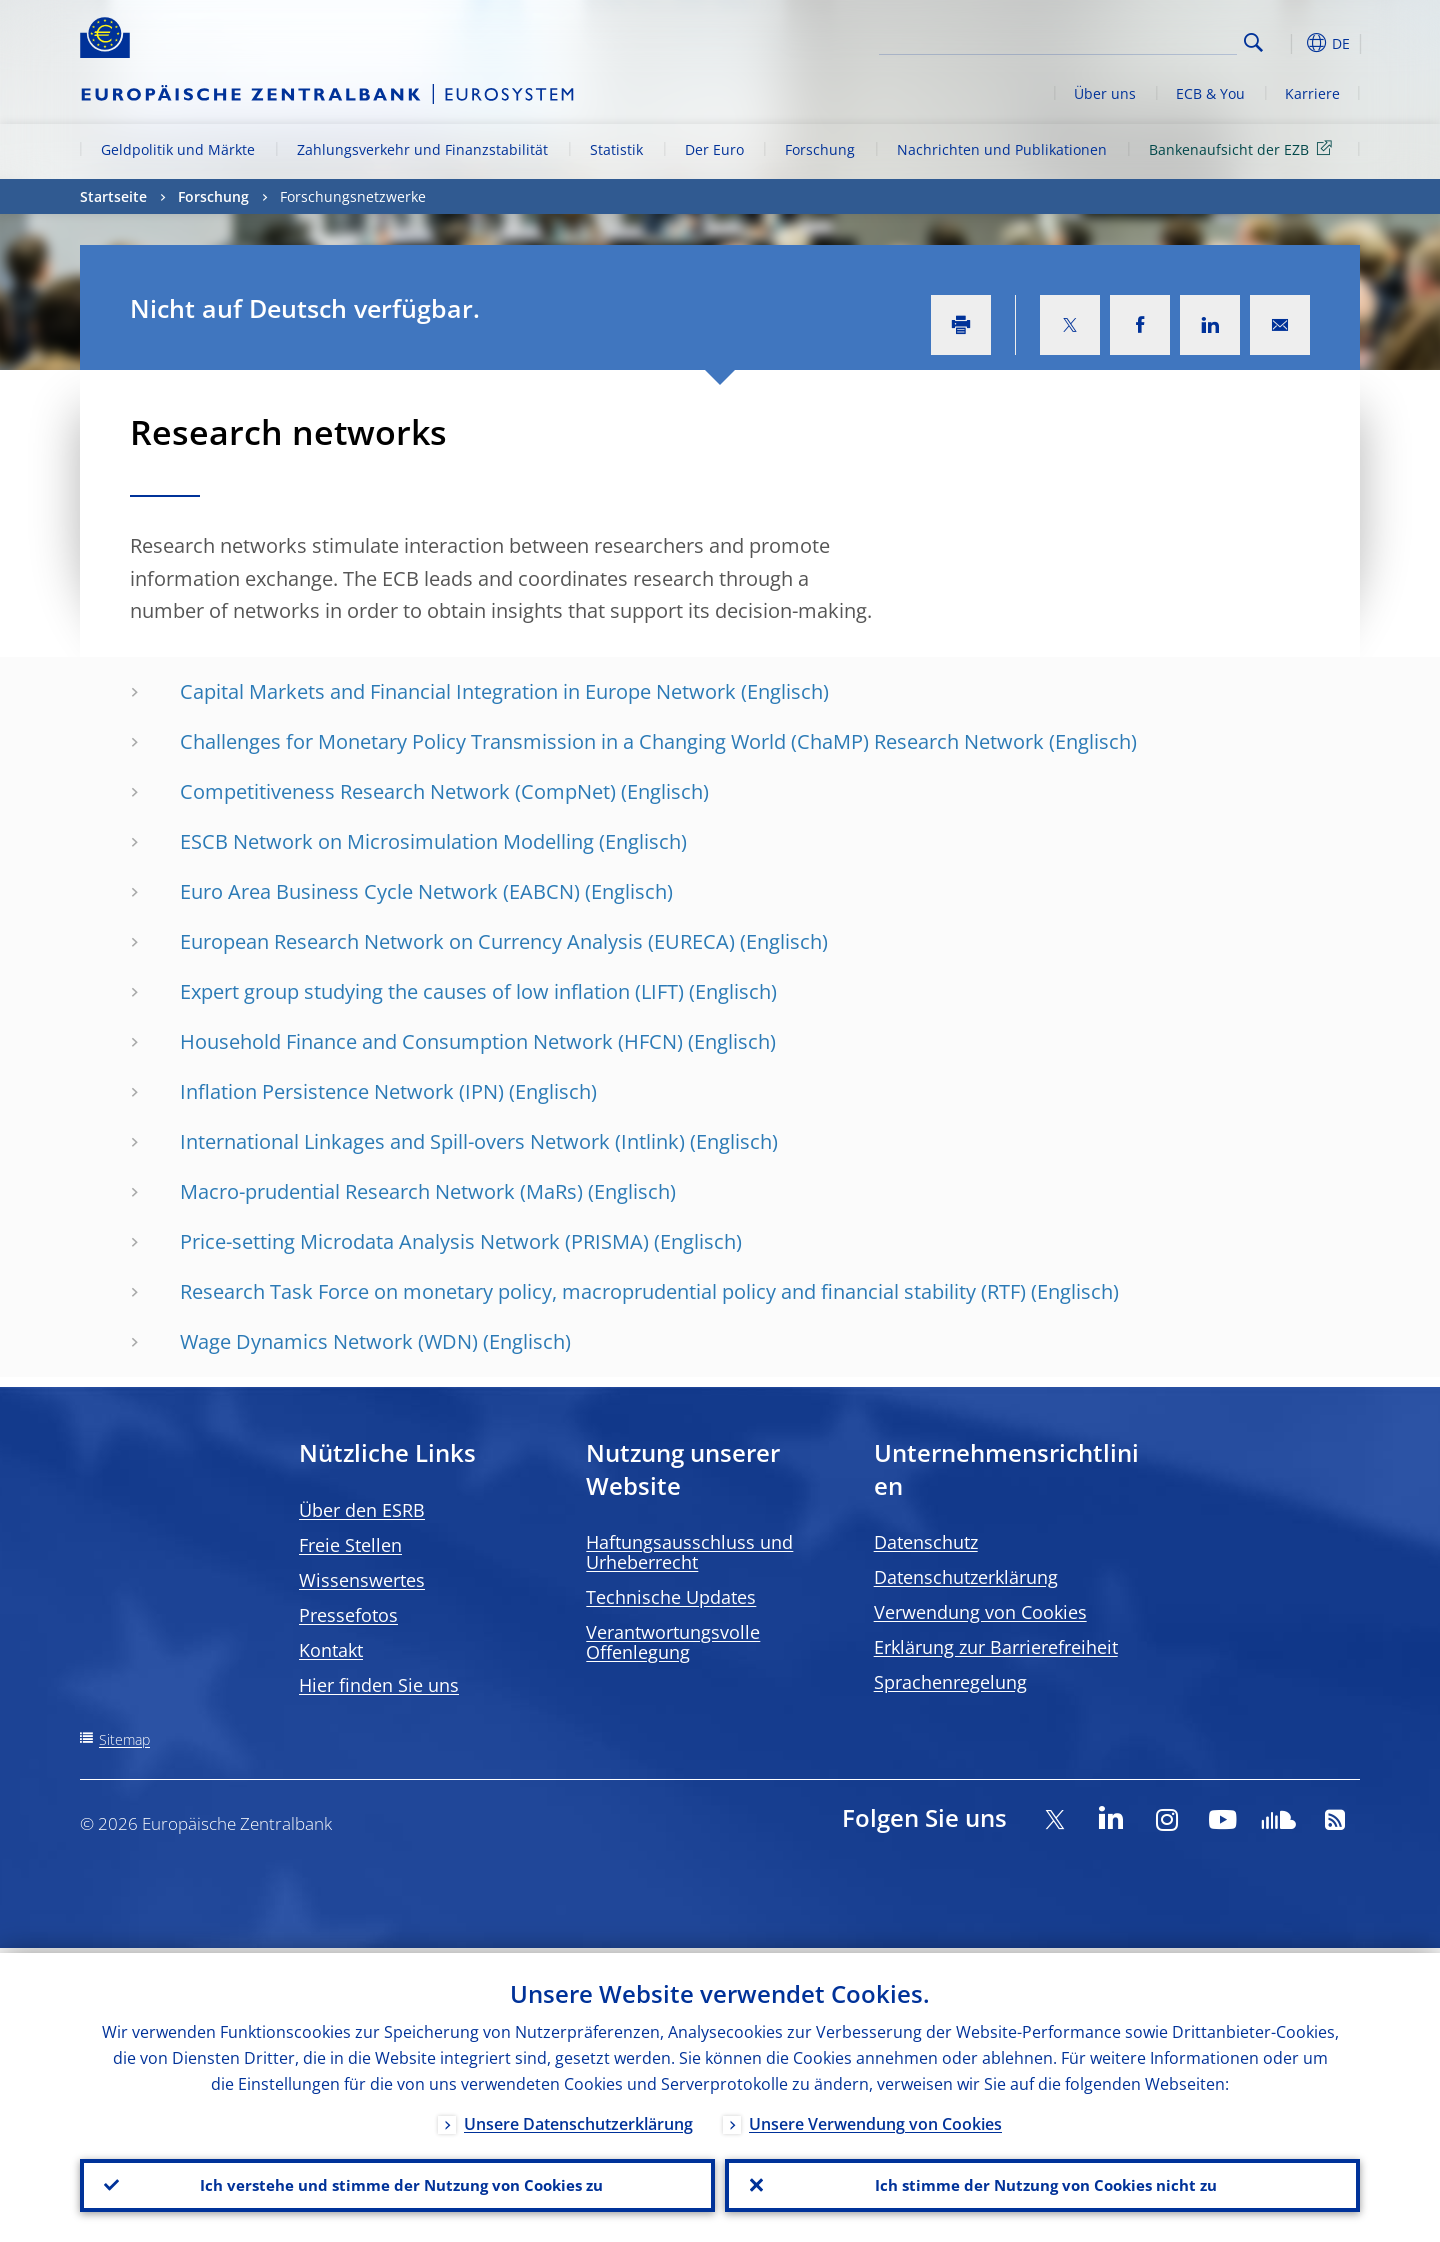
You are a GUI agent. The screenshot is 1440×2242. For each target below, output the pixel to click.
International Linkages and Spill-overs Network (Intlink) (432, 1141)
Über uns (1105, 93)
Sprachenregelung (950, 1682)
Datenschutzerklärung (966, 1577)
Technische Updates (671, 1597)
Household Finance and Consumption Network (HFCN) (431, 1041)
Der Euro (714, 149)
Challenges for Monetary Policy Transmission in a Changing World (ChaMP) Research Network (612, 741)
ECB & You (1210, 93)
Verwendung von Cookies (980, 1612)
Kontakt (331, 1650)
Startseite (113, 196)
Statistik (616, 149)
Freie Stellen (350, 1545)
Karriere (1312, 93)
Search (1253, 42)
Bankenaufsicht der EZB (1244, 148)
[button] (1290, 43)
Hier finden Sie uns (379, 1685)
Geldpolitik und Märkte (178, 149)
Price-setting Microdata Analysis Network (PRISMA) (414, 1241)
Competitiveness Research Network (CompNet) (398, 791)
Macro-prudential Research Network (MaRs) (381, 1191)
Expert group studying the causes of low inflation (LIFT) (432, 991)
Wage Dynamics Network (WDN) (329, 1341)
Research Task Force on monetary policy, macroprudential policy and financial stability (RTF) (603, 1291)
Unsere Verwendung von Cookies (875, 2119)
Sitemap (124, 1739)
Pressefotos (348, 1615)
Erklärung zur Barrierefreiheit (996, 1647)
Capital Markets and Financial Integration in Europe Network (458, 691)
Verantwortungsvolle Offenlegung (673, 1642)
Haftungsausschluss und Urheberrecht (689, 1552)
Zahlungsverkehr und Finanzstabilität (422, 149)
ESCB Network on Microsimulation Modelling (387, 841)
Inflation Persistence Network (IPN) (342, 1091)
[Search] (1137, 40)
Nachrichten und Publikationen (1002, 149)
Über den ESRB (362, 1510)
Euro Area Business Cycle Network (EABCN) (380, 891)
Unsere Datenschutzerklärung (578, 2119)
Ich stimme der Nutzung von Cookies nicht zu (1043, 2183)
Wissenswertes (362, 1580)
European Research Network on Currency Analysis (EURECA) (457, 941)
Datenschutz (926, 1542)
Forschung (820, 149)
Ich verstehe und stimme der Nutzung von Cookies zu (397, 2183)
